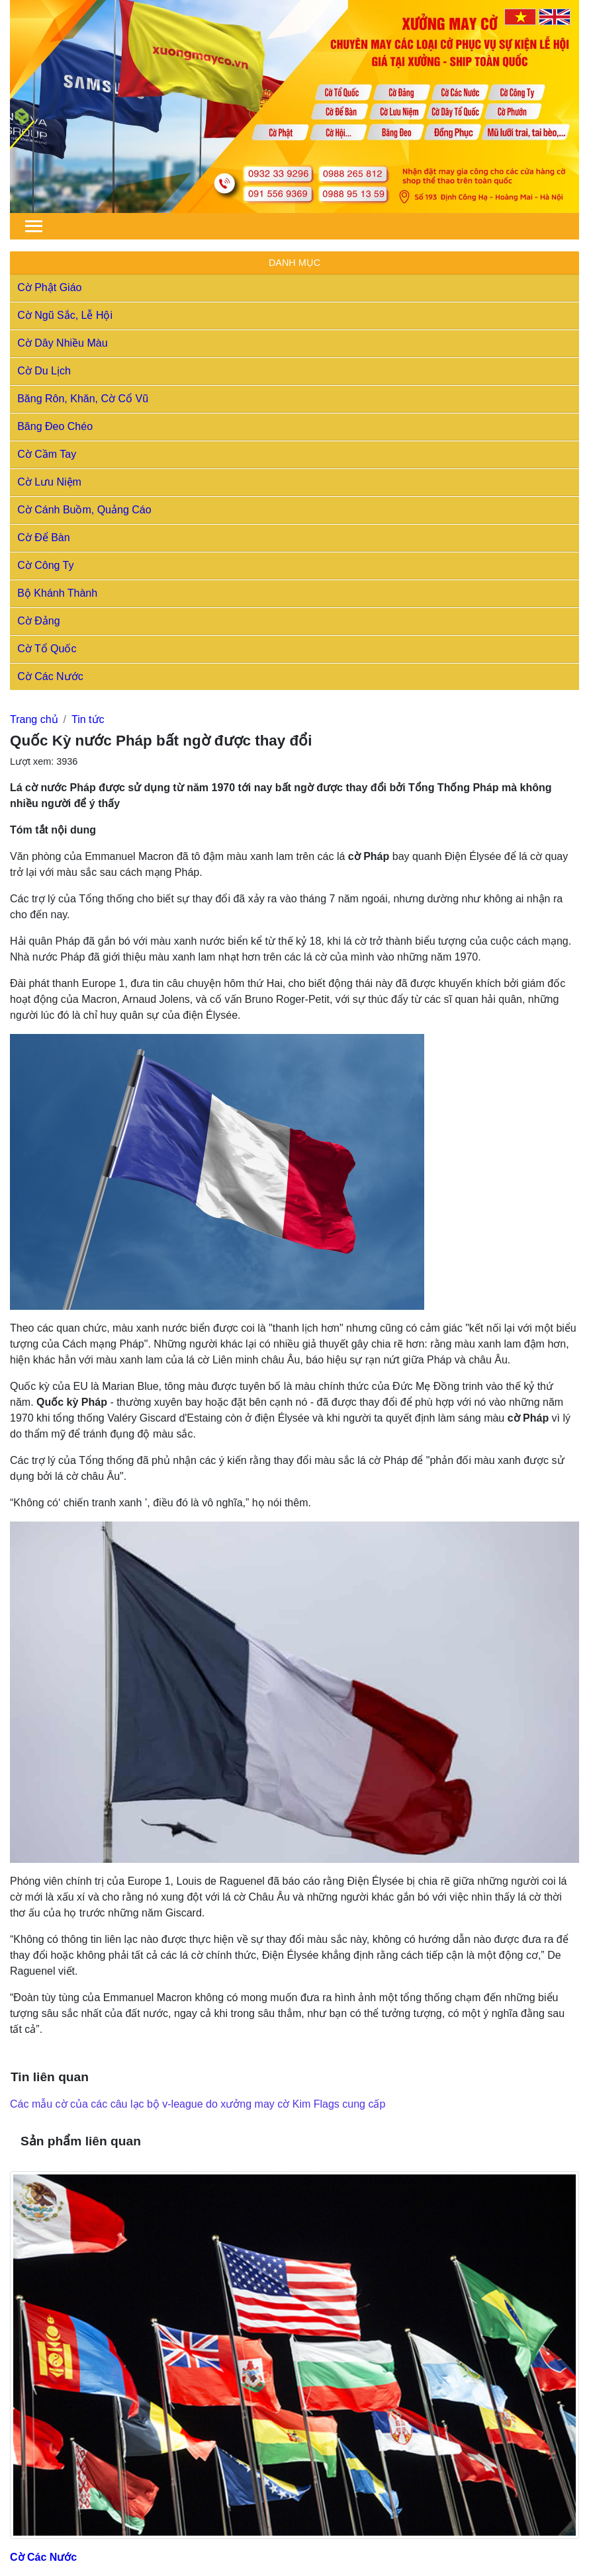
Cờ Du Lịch (44, 370)
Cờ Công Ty (45, 565)
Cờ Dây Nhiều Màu (62, 343)
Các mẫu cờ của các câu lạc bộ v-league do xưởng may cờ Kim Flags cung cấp (197, 2104)
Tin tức (88, 719)
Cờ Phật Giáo (49, 287)
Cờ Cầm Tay (46, 454)
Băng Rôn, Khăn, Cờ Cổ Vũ (82, 398)
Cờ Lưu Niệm (49, 482)
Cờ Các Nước (50, 676)
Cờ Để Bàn (43, 537)
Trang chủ (34, 719)
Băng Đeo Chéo (55, 426)
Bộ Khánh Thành (57, 593)
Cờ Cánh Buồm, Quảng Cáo (84, 509)
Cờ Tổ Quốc (46, 648)
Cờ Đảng (38, 620)
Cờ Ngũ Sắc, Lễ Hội (65, 315)
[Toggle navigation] (34, 226)
